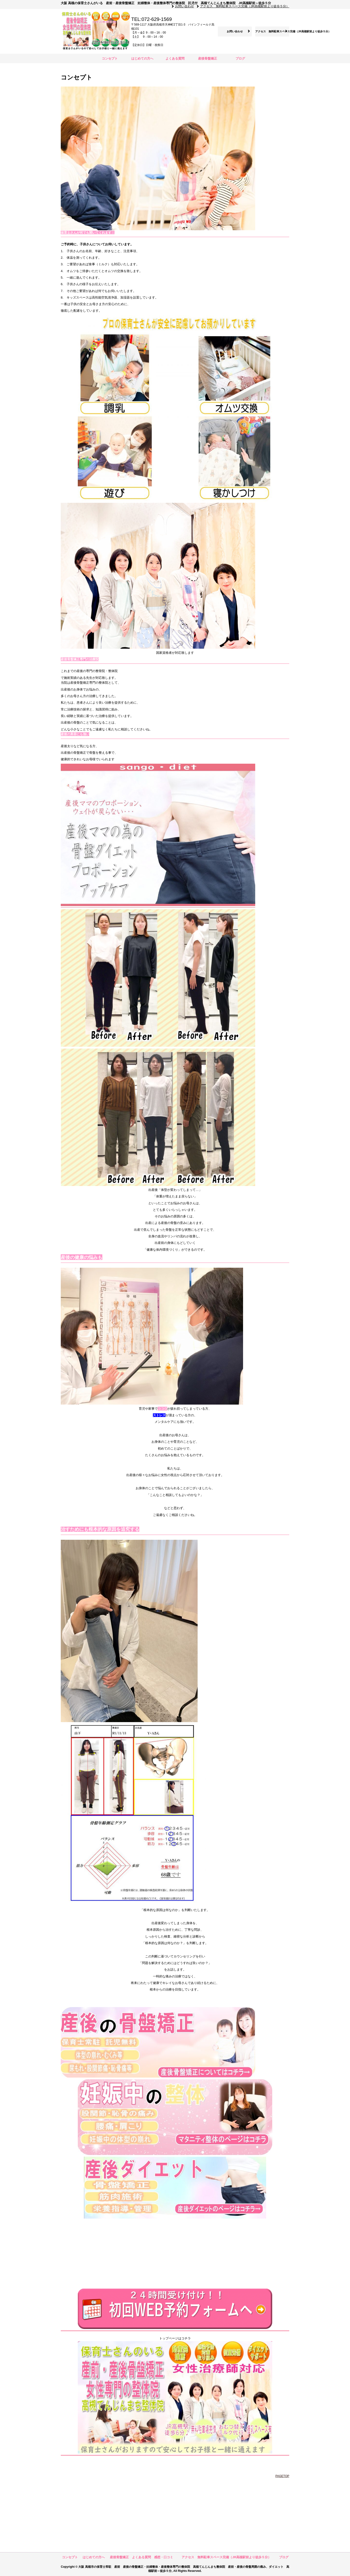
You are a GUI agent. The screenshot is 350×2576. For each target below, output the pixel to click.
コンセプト (110, 58)
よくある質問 (175, 58)
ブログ (240, 58)
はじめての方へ (144, 58)
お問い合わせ (184, 6)
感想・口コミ (163, 2557)
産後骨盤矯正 (207, 58)
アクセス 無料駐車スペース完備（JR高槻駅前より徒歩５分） (244, 6)
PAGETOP (282, 2476)
